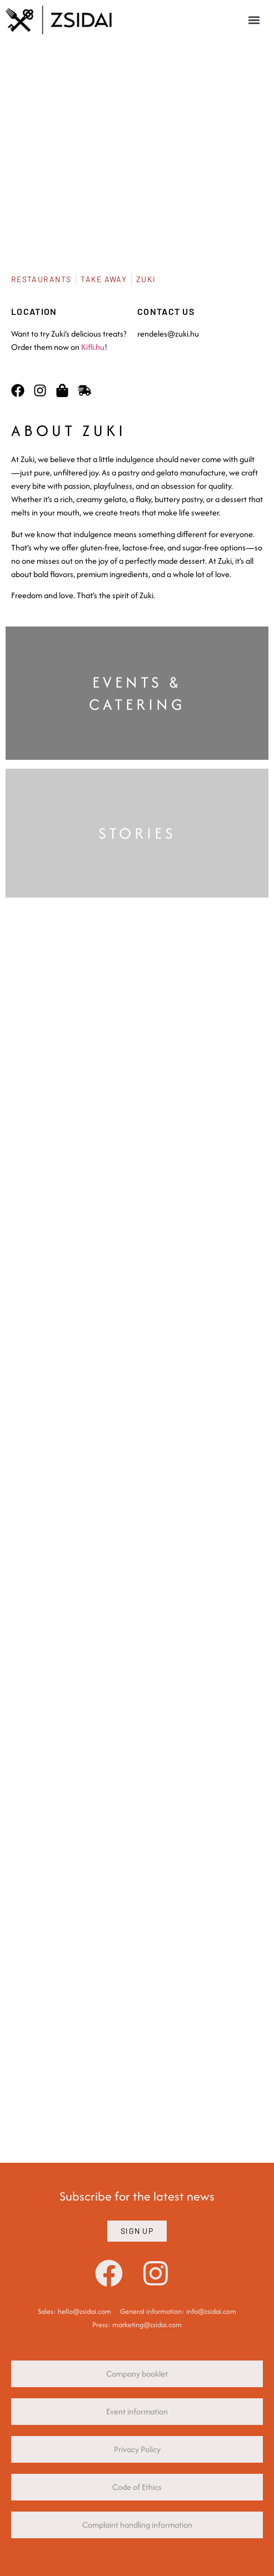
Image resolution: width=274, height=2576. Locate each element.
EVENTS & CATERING (137, 693)
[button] (254, 20)
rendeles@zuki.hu (168, 333)
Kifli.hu (92, 347)
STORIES (137, 833)
